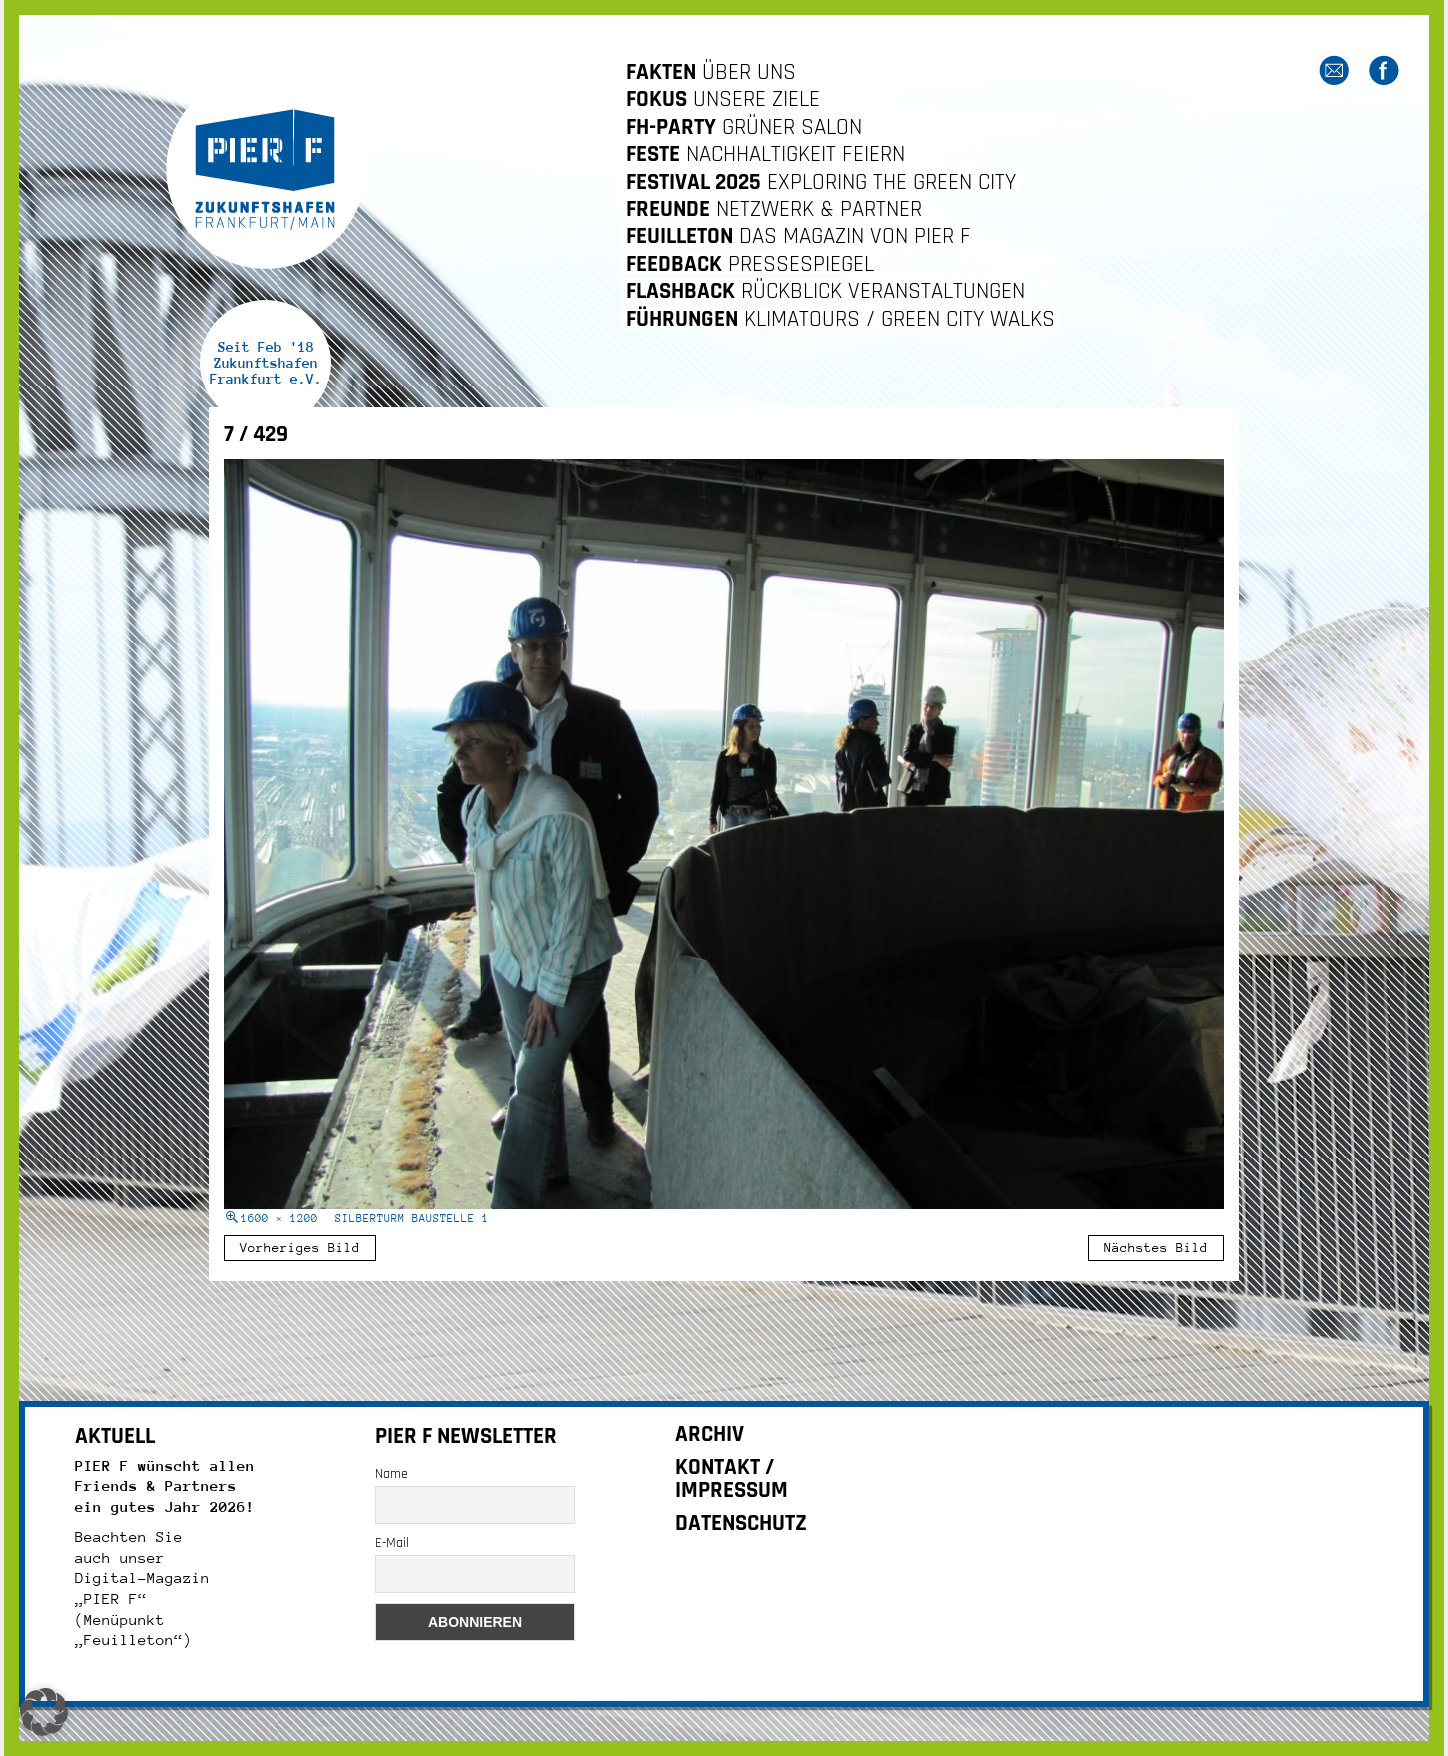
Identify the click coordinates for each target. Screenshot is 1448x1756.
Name (391, 1474)
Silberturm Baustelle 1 (412, 1218)
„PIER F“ (111, 1598)
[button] (44, 1712)
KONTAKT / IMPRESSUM (731, 1479)
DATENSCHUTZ (741, 1523)
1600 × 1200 (279, 1218)
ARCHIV (709, 1434)
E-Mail (392, 1543)
